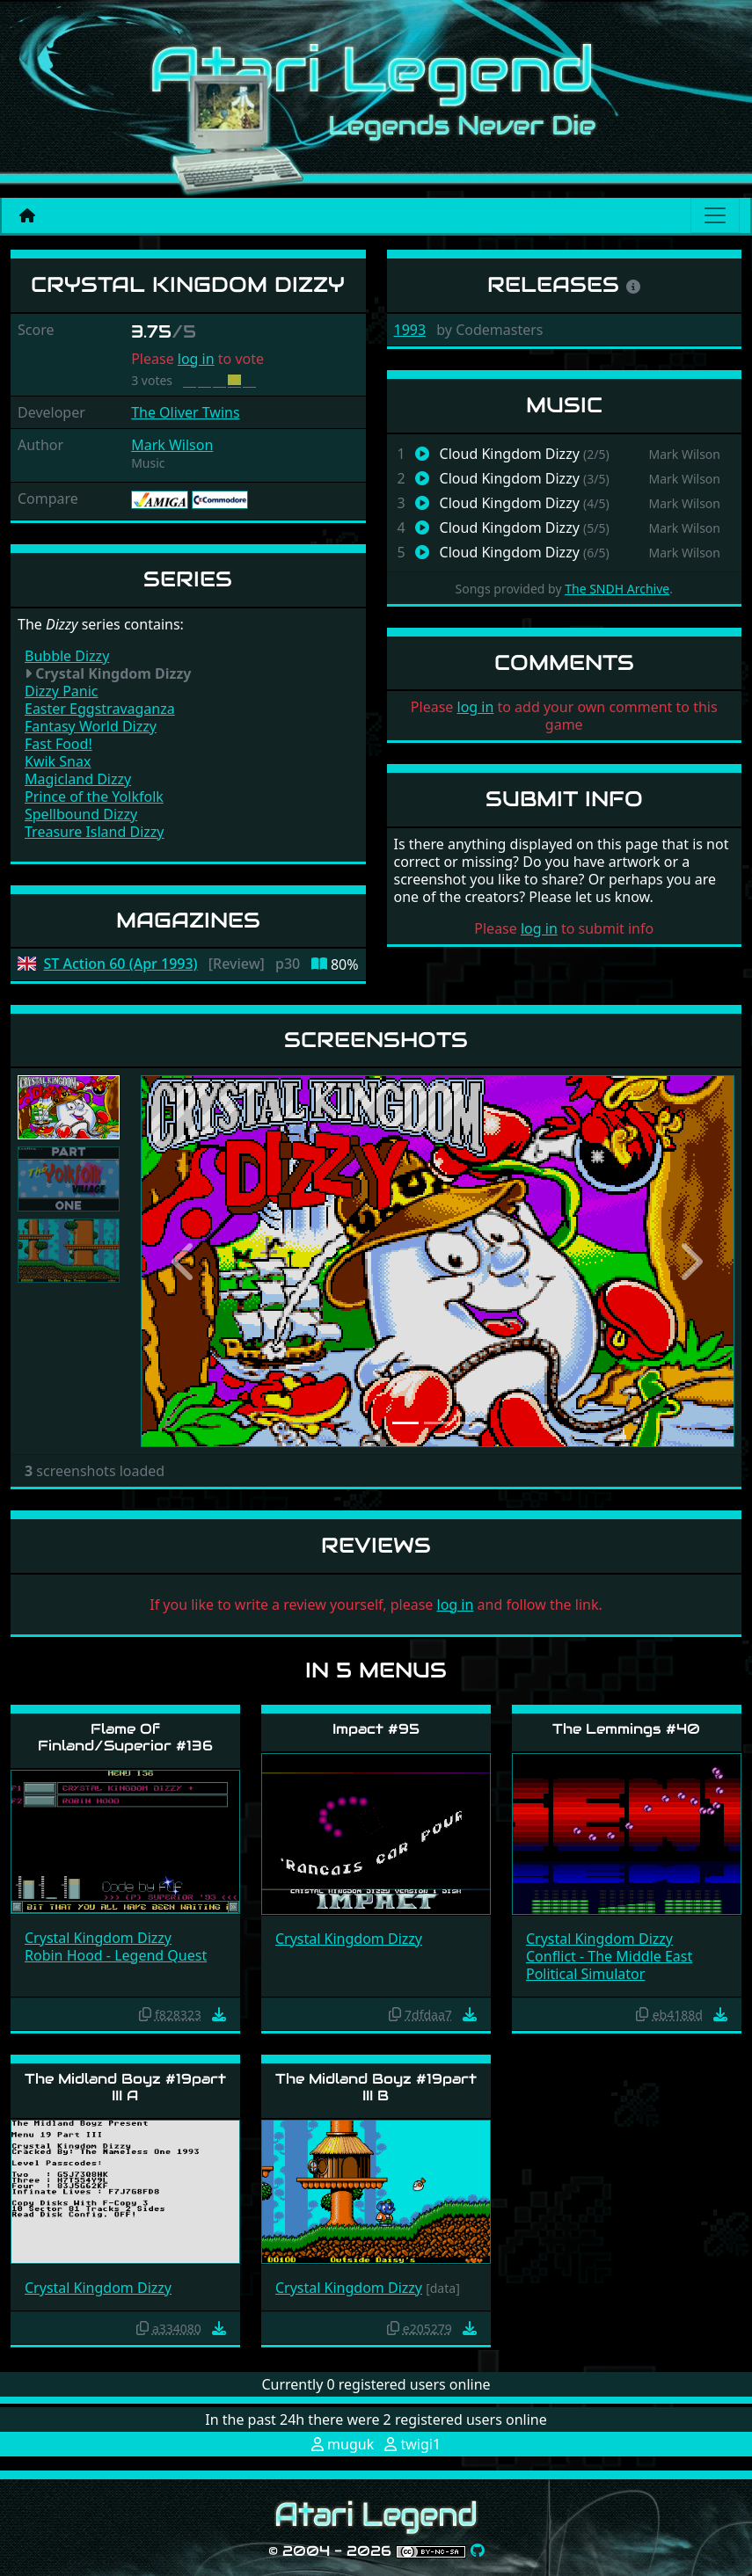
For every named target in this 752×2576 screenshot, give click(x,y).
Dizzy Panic (62, 691)
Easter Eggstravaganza (100, 708)
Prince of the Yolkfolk (94, 796)
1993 (410, 329)
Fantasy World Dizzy (91, 726)
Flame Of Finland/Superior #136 (125, 1737)
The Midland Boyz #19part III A (125, 2087)
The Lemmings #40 (626, 1729)
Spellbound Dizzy (81, 814)
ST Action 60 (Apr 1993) (121, 964)
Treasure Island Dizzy (94, 831)
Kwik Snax (58, 761)
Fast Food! (58, 743)
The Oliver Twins (185, 412)
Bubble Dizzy (67, 656)
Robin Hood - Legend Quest (116, 1955)
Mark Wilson (172, 445)
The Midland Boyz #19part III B (376, 2087)
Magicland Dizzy (78, 779)
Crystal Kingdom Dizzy (98, 1937)
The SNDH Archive (617, 588)
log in (196, 358)
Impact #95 (376, 1729)
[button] (185, 1261)
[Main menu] (715, 215)
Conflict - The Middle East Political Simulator (609, 1965)
